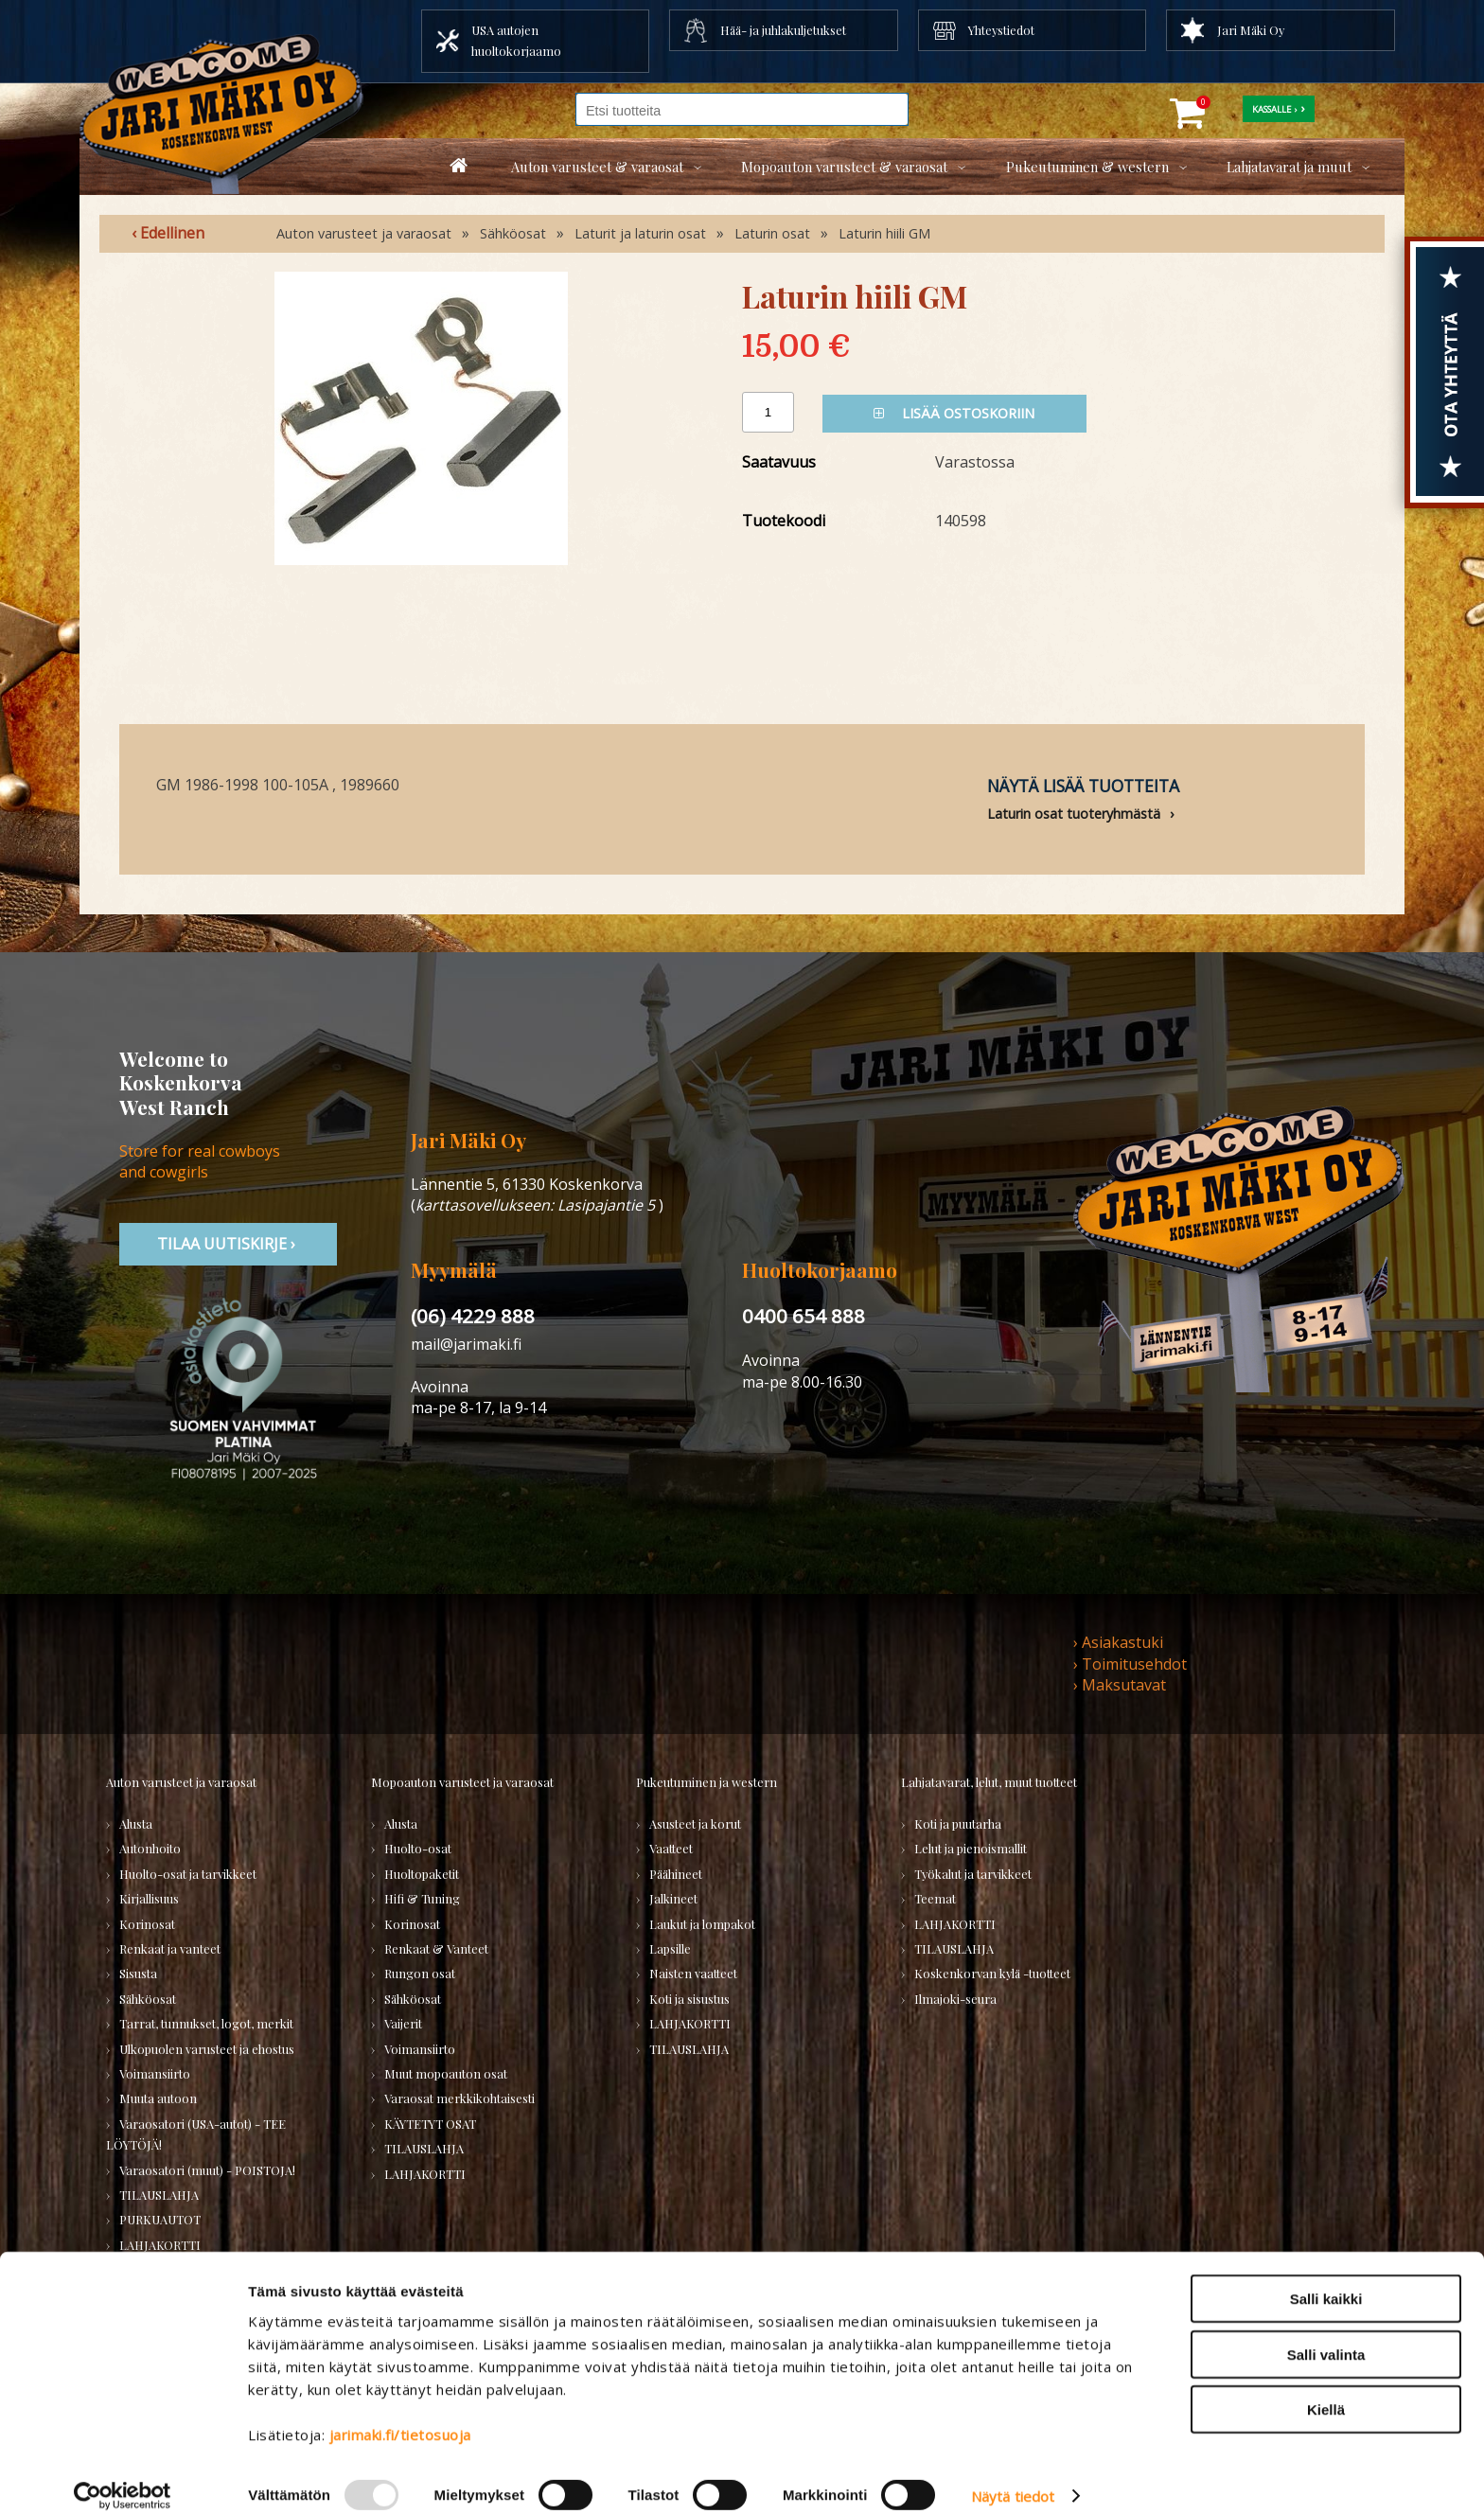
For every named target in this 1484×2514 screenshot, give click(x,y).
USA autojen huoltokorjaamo (516, 40)
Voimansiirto (154, 2073)
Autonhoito (150, 1848)
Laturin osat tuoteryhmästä (1073, 814)
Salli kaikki (1326, 2280)
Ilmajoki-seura (955, 1999)
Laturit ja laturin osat (640, 233)
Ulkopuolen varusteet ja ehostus (206, 2049)
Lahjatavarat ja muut (1289, 166)
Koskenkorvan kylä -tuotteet (992, 1973)
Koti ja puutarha (957, 1823)
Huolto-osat (417, 1848)
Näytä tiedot (1012, 2477)
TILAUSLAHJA (159, 2194)
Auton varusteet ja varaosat (363, 233)
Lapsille (670, 1948)
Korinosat (147, 1924)
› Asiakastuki (1118, 1642)
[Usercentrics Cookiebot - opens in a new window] (122, 2477)
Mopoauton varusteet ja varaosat (462, 1782)
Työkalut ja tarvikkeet (973, 1874)
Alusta (135, 1823)
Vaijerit (403, 2023)
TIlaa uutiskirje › (228, 1243)
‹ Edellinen (168, 232)
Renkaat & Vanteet (436, 1948)
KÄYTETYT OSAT (430, 2124)
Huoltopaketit (421, 1874)
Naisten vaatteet (693, 1973)
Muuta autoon (158, 2098)
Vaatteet (671, 1848)
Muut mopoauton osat (445, 2073)
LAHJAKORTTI (425, 2174)
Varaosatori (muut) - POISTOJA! (207, 2170)
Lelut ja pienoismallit (970, 1848)
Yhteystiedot (1001, 30)
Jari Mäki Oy (1250, 30)
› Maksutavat (1119, 1684)
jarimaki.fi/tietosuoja (400, 2415)
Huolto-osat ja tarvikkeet (187, 1874)
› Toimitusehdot (1130, 1664)
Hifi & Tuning (422, 1898)
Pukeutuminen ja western (706, 1782)
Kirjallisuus (149, 1898)
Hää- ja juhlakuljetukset (783, 30)
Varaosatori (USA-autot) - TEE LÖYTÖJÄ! (196, 2134)
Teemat (935, 1898)
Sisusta (138, 1973)
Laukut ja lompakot (702, 1924)
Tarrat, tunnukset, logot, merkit (206, 2023)
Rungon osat (419, 1973)
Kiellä (1326, 2390)
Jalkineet (673, 1898)
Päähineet (675, 1874)
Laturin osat (772, 233)
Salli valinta (1326, 2336)
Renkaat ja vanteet (170, 1948)
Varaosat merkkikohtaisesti (459, 2098)
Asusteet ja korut (695, 1823)
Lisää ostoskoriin (954, 413)
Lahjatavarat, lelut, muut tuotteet (989, 1782)
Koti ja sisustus (689, 1999)
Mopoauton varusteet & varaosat (844, 166)
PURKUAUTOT (160, 2219)
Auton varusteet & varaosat (597, 166)
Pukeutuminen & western (1087, 166)
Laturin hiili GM (884, 233)
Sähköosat (513, 233)
